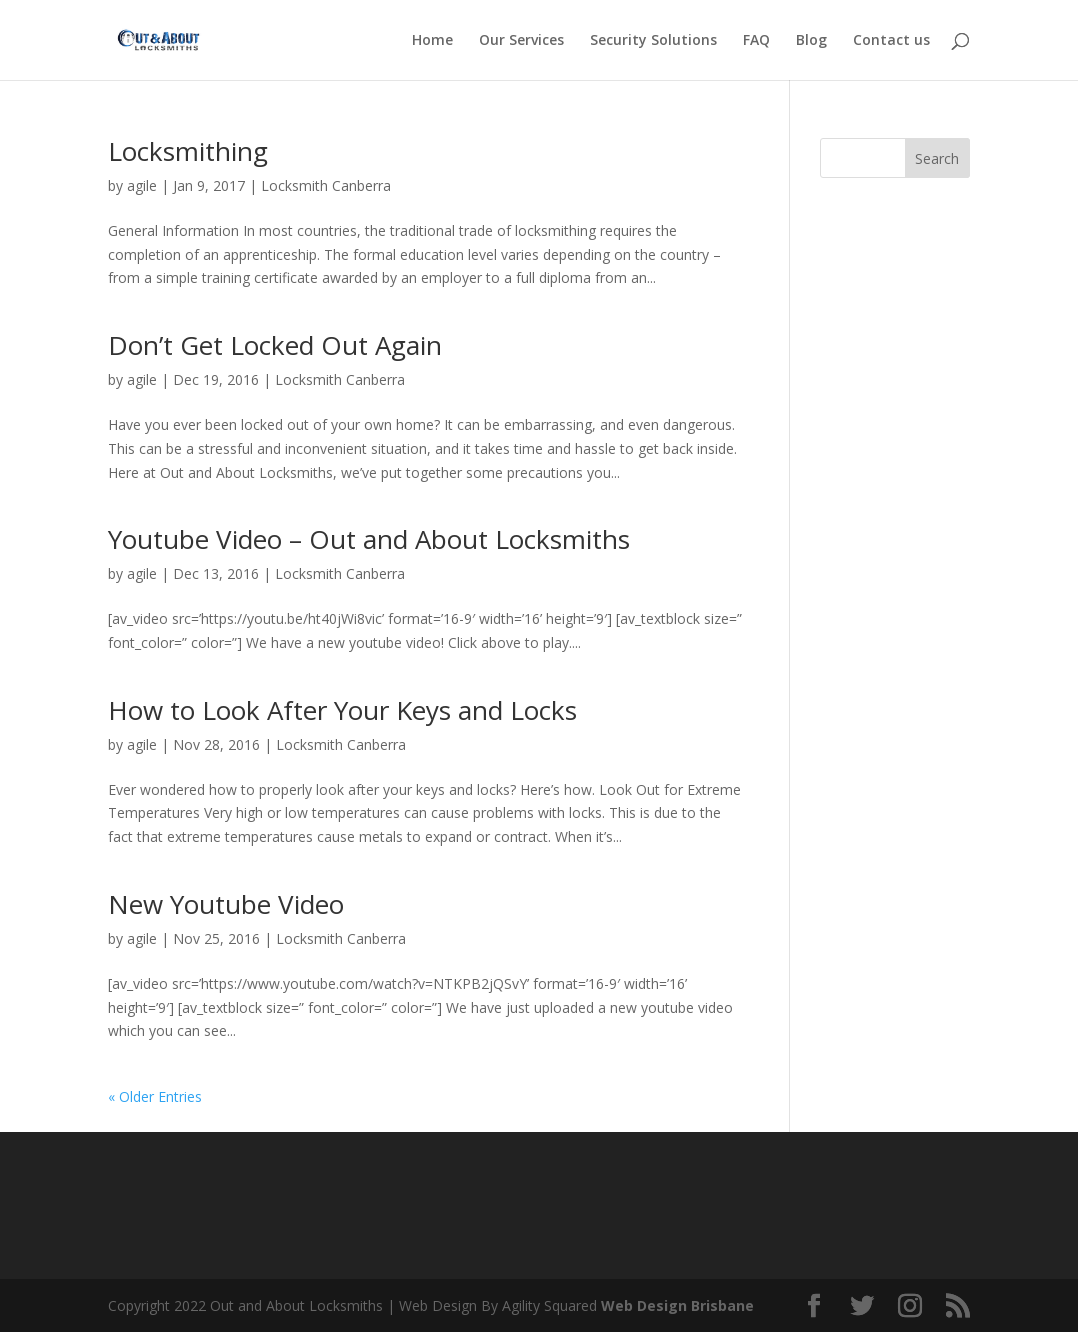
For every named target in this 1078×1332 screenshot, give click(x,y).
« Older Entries (155, 1096)
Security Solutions (653, 41)
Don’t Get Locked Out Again (275, 345)
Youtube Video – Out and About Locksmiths (369, 539)
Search (937, 158)
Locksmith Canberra (326, 185)
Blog (811, 41)
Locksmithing (188, 151)
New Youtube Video (226, 904)
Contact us (891, 41)
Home (432, 41)
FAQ (756, 41)
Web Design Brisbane (677, 1305)
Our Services (521, 41)
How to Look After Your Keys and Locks (342, 710)
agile (142, 185)
